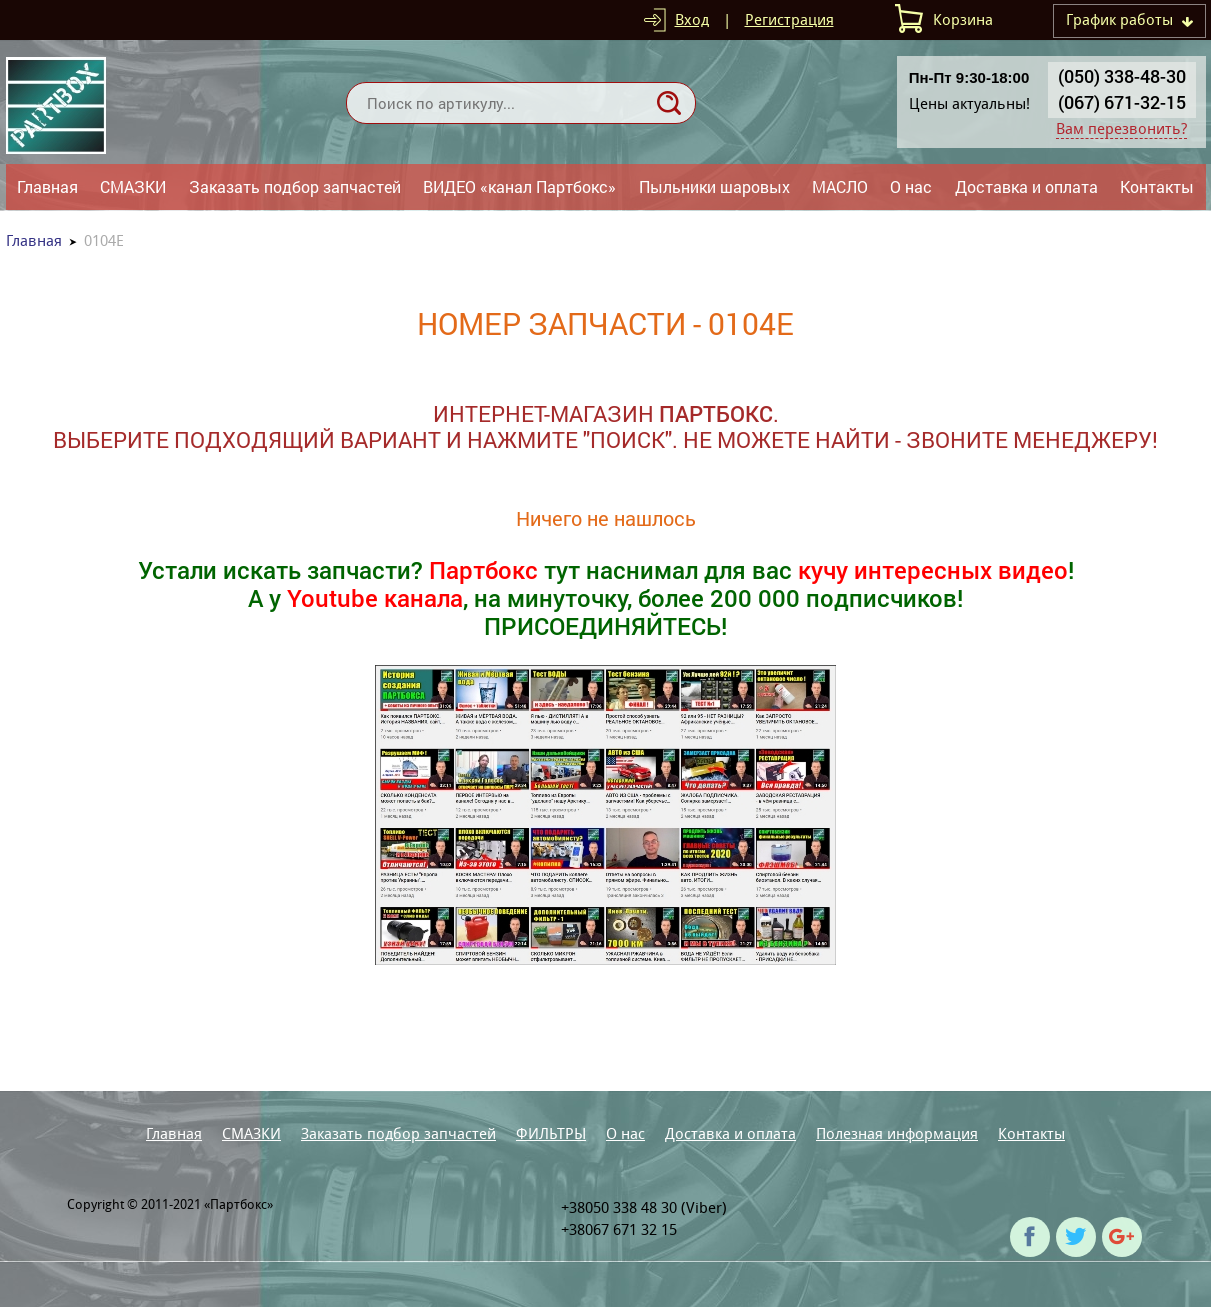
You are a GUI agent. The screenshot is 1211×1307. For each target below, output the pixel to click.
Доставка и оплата (1026, 186)
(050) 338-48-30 (1122, 76)
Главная (47, 186)
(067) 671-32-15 (1122, 102)
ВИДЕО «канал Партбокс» (519, 186)
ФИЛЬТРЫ (551, 1133)
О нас (911, 186)
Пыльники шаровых (714, 186)
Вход (692, 19)
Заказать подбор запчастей (295, 186)
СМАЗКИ (133, 186)
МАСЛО (840, 186)
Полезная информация (897, 1133)
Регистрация (789, 19)
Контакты (1157, 186)
